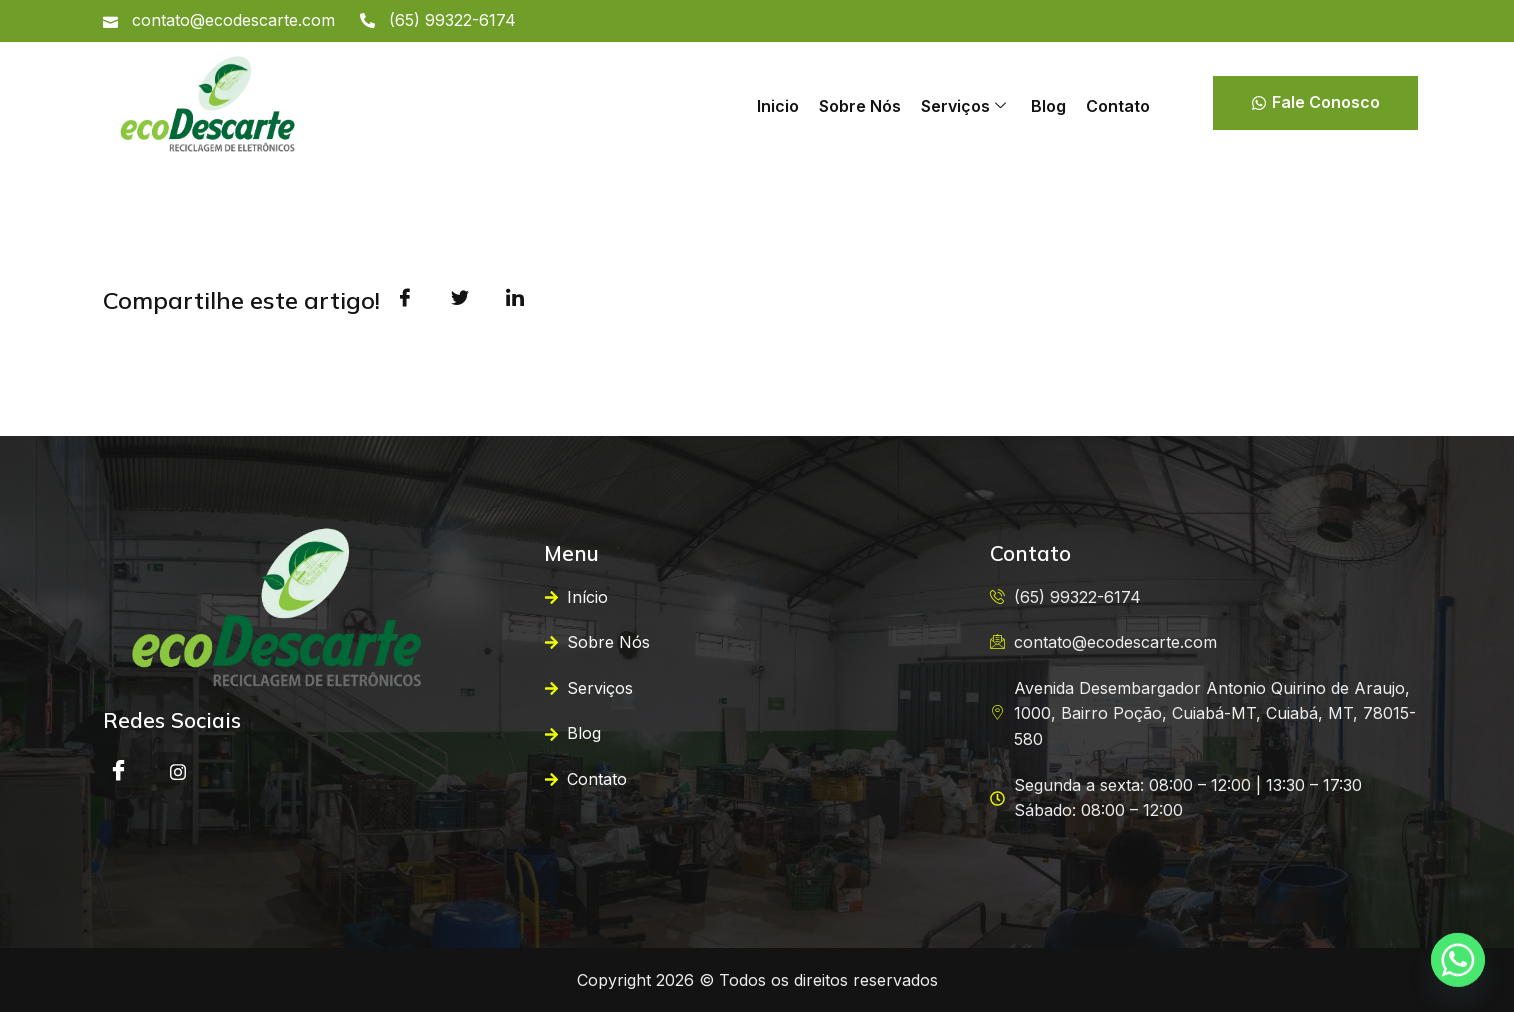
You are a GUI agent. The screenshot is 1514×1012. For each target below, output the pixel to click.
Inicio (778, 106)
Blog (1048, 106)
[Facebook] (118, 772)
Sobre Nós (860, 106)
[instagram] (178, 772)
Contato (1118, 106)
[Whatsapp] (1458, 960)
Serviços (963, 106)
